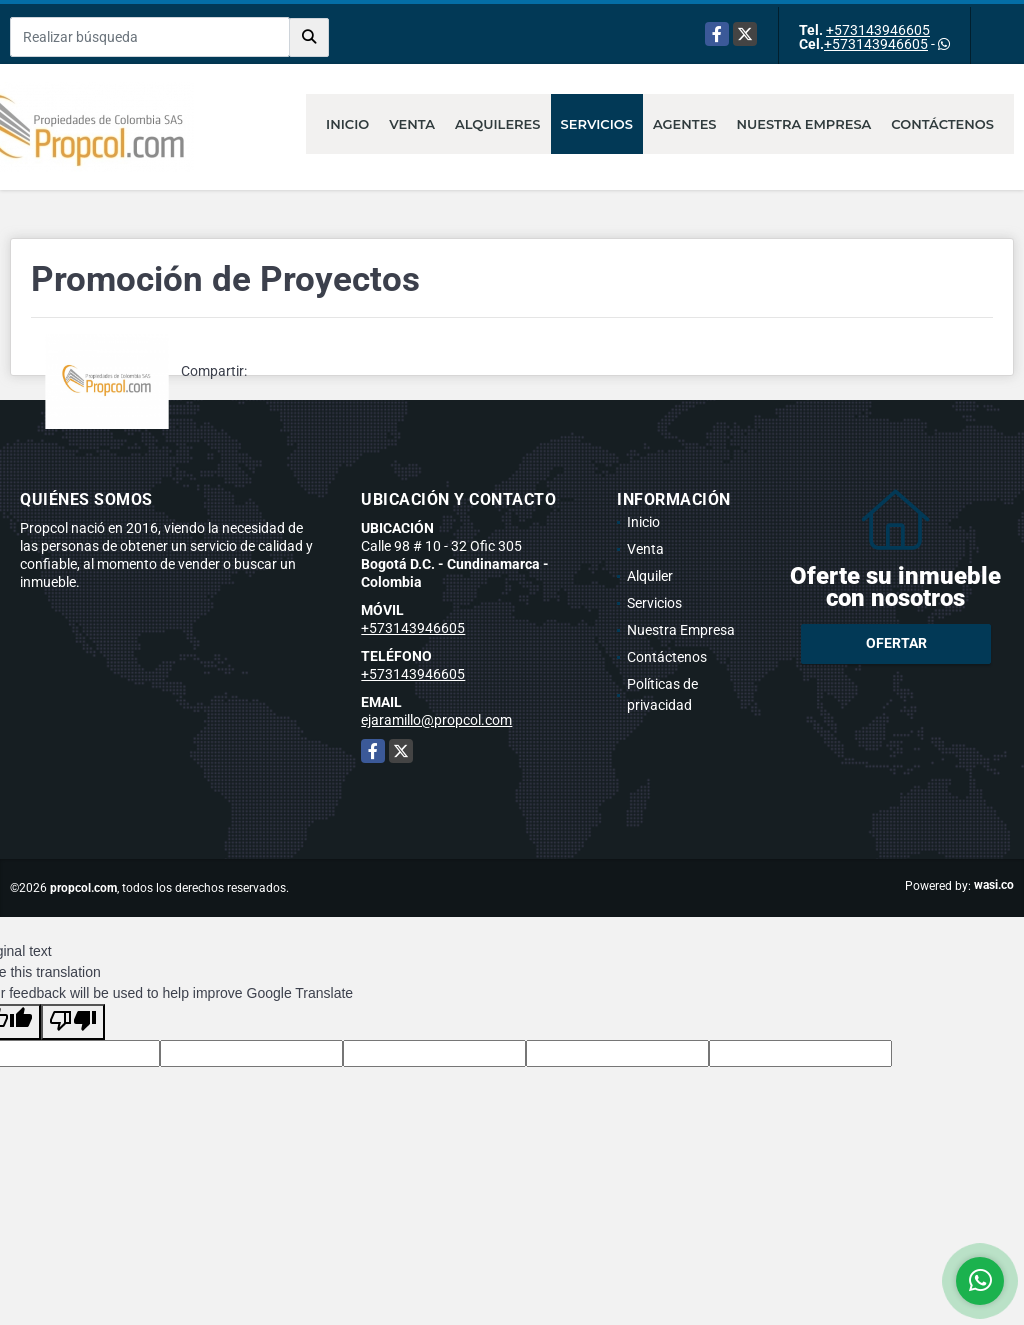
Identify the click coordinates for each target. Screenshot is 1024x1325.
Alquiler (650, 576)
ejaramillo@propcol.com (436, 720)
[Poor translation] (73, 1022)
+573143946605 (878, 30)
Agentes (685, 124)
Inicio (347, 124)
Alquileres (498, 124)
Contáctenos (942, 124)
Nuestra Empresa (804, 124)
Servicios (597, 124)
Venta (412, 124)
